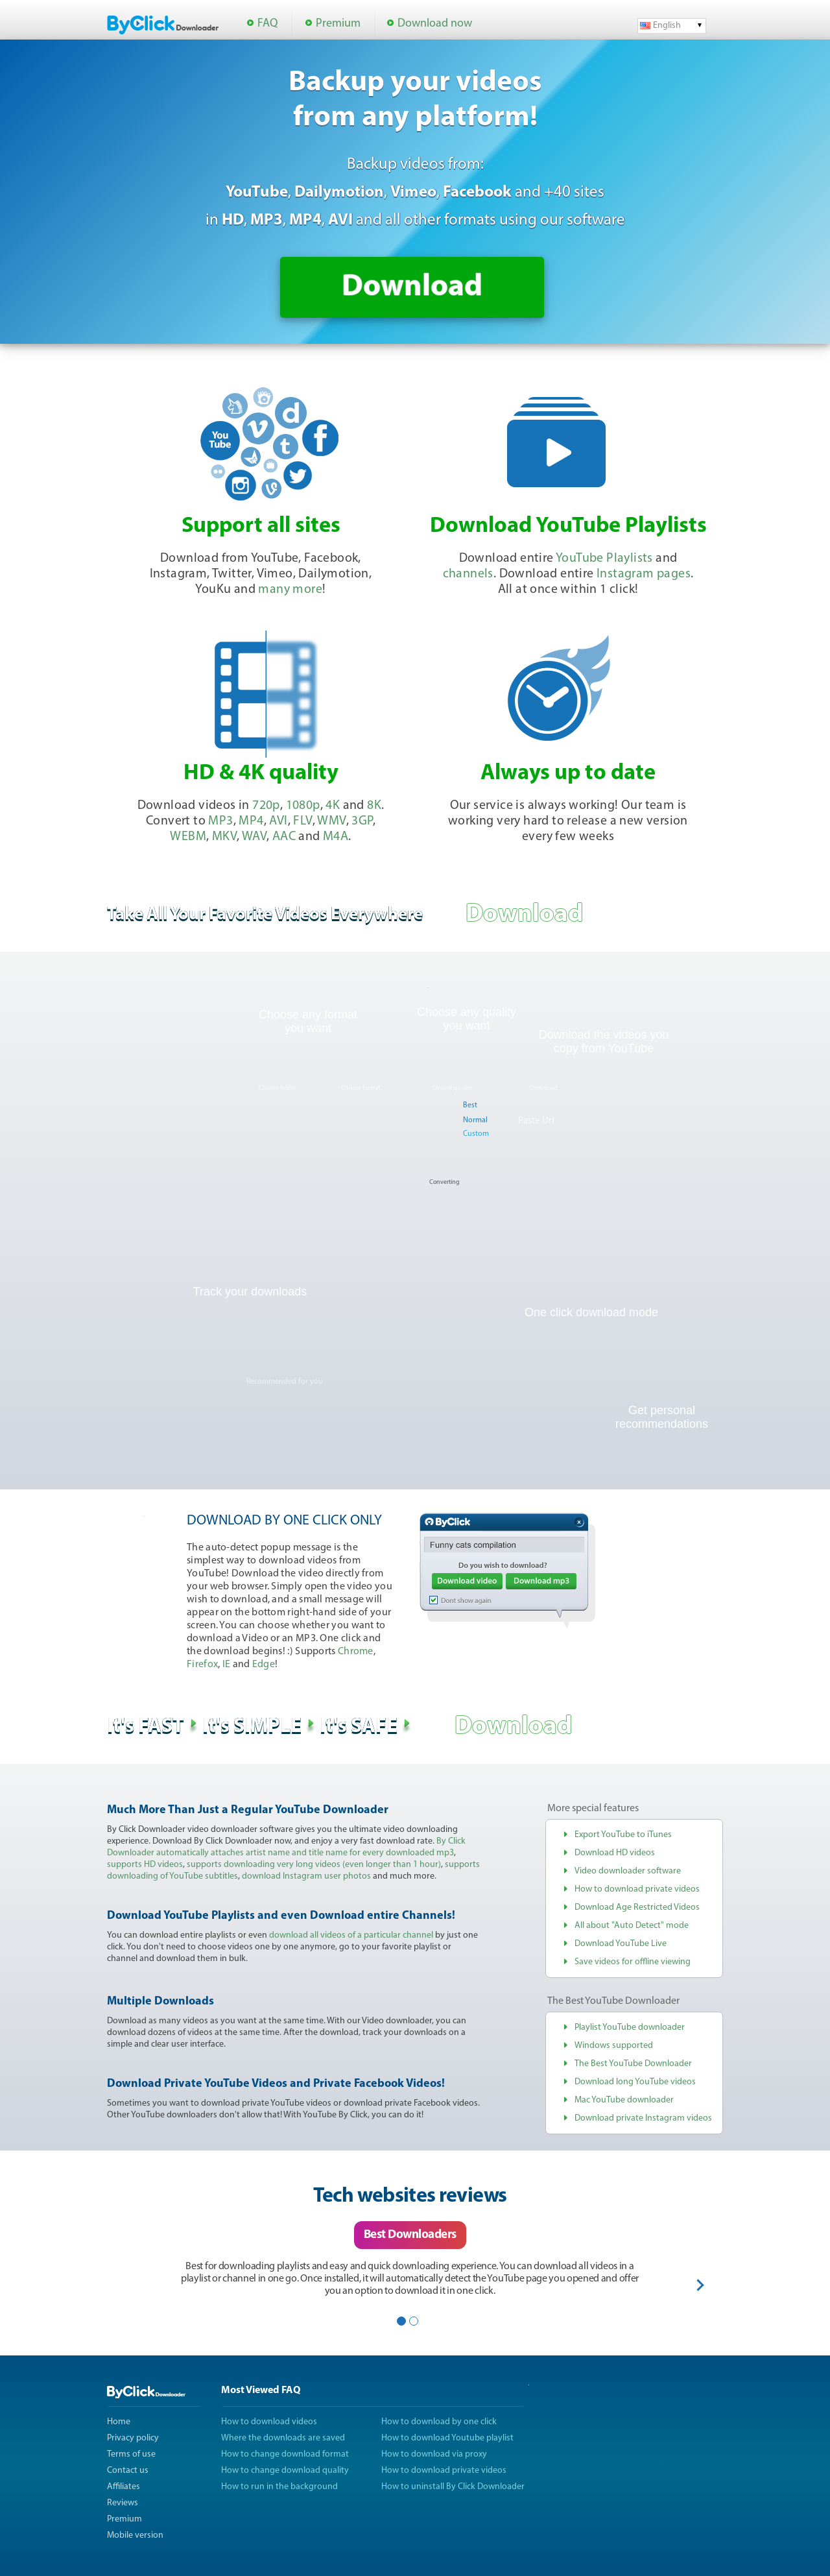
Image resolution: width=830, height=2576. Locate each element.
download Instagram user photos (306, 1876)
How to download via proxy (434, 2454)
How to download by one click (439, 2422)
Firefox (202, 1664)
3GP (361, 821)
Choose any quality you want (466, 1018)
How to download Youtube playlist (447, 2438)
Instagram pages (644, 574)
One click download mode (591, 1312)
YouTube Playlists (604, 558)
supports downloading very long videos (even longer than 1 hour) (314, 1865)
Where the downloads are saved (283, 2438)
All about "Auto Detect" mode (632, 1926)
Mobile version (135, 2535)
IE (226, 1664)
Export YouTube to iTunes (623, 1835)
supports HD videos (145, 1865)
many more (290, 589)
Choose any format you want (308, 1021)
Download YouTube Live (621, 1944)
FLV (302, 821)
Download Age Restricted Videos (637, 1907)
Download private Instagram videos (643, 2118)
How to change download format (285, 2454)
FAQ (267, 24)
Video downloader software (628, 1871)
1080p (303, 805)
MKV (224, 836)
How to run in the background (279, 2487)
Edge (263, 1664)
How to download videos (269, 2422)
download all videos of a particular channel (351, 1935)
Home (118, 2422)
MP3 (220, 821)
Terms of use (131, 2454)
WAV (254, 836)
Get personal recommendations (661, 1417)
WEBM (188, 836)
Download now (434, 24)
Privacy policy (133, 2438)
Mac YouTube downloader (624, 2100)
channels (468, 574)
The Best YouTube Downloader (633, 2064)
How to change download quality (285, 2470)
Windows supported (614, 2046)
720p (266, 805)
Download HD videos (615, 1853)
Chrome (356, 1651)
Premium (338, 24)
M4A (335, 836)
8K (374, 805)
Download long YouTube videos (635, 2082)
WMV (331, 821)
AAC (284, 836)
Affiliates (123, 2487)
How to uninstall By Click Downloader (453, 2487)
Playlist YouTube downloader (630, 2027)
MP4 (251, 821)
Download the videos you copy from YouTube (603, 1041)
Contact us (127, 2470)
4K (333, 805)
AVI (278, 821)
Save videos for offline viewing (633, 1962)
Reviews (122, 2503)
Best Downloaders (410, 2235)
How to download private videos (637, 1889)
